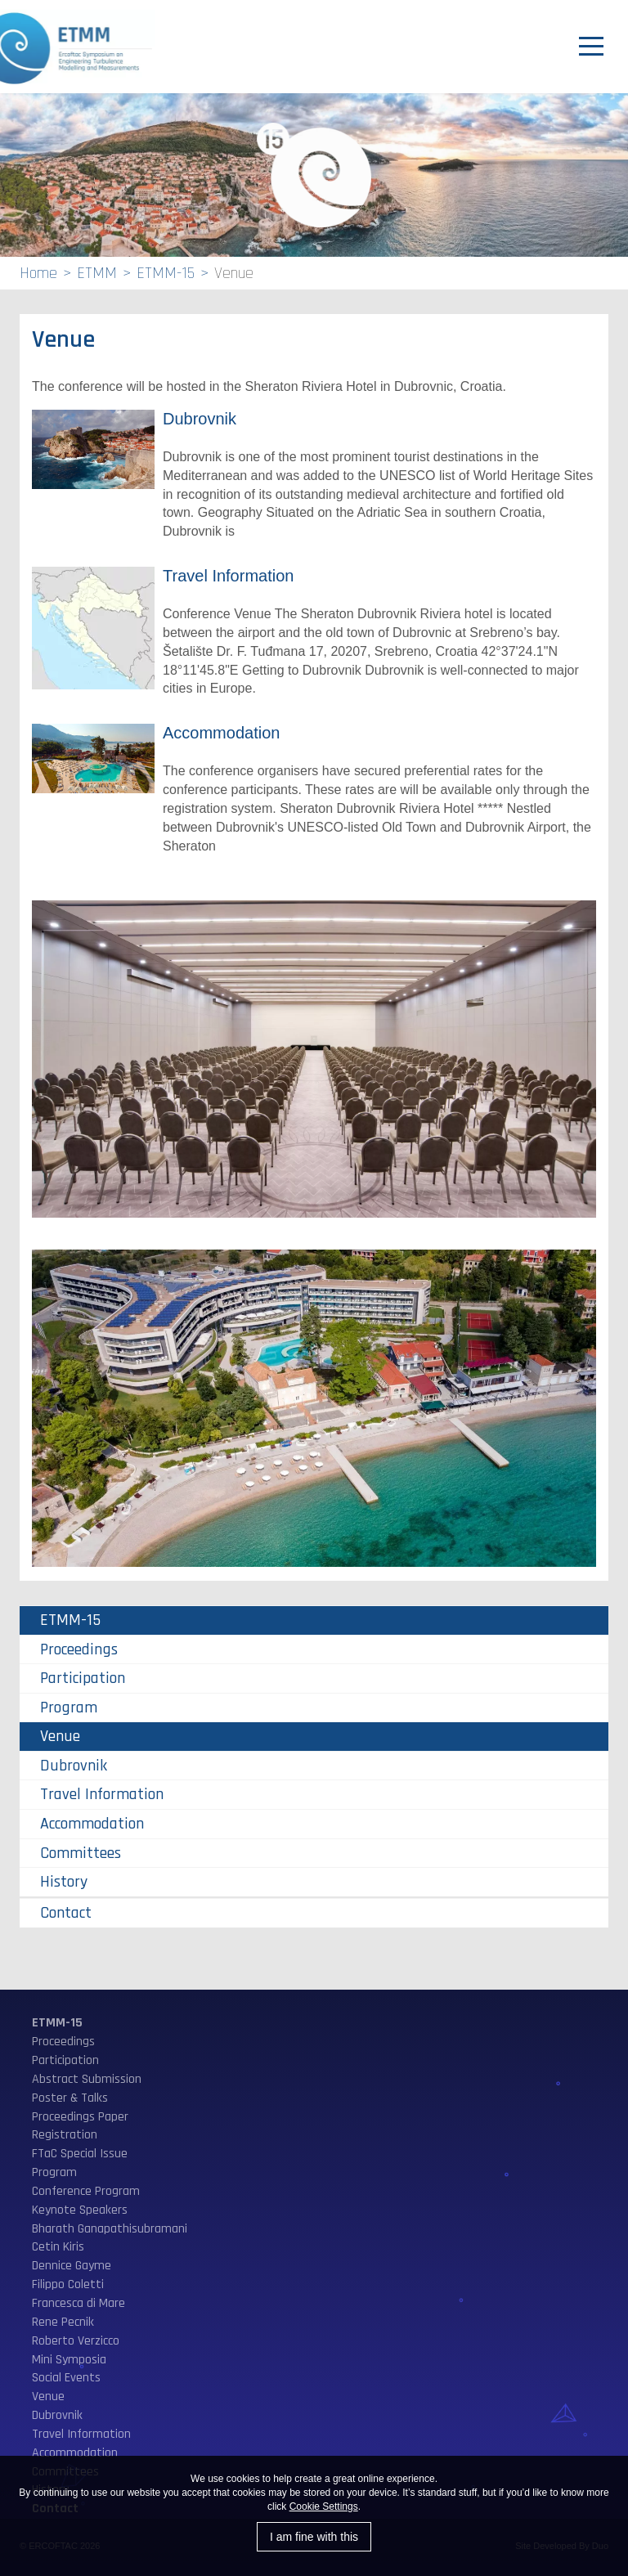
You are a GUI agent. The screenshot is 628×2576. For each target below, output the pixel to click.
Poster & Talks (70, 2098)
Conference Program (86, 2191)
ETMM (97, 273)
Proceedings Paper (80, 2116)
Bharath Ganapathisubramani (109, 2228)
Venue (60, 1736)
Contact (66, 1912)
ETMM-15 (166, 273)
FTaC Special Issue (80, 2153)
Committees (80, 1853)
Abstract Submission (86, 2079)
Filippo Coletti (68, 2284)
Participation (82, 1678)
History (63, 1881)
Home (38, 273)
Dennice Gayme (71, 2265)
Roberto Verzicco (75, 2340)
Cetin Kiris (58, 2246)
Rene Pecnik (63, 2322)
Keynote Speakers (80, 2210)
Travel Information (228, 576)
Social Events (66, 2377)
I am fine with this (314, 2536)
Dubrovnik (199, 419)
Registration (64, 2134)
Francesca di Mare (78, 2303)
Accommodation (221, 733)
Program (68, 1707)
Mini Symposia (69, 2359)
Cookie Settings (323, 2506)
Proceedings (79, 1649)
